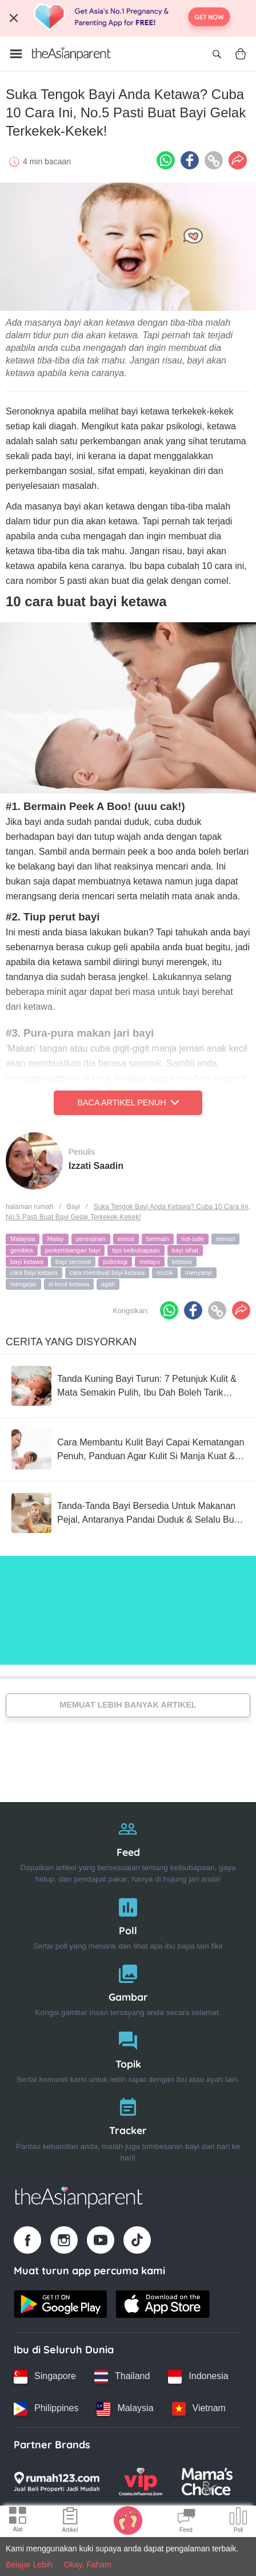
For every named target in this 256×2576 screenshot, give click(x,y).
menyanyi (198, 1272)
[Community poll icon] (238, 2522)
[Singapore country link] (45, 2377)
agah (108, 1284)
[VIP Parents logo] (140, 2481)
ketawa (182, 1261)
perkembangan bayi (73, 1250)
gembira (21, 1250)
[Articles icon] (70, 2522)
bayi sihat (185, 1250)
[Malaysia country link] (125, 2409)
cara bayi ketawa (34, 1272)
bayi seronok (73, 1261)
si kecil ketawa (69, 1284)
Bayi (73, 1207)
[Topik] (128, 2055)
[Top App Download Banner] (128, 18)
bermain (157, 1238)
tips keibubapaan (135, 1250)
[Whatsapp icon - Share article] (166, 160)
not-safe (192, 1238)
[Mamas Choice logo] (207, 2481)
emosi (126, 1238)
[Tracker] (128, 2127)
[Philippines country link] (46, 2409)
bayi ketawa (26, 1261)
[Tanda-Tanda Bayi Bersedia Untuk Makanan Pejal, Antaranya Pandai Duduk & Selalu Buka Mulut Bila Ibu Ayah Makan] (128, 1513)
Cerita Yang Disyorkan (71, 1342)
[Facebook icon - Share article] (190, 160)
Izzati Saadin (96, 1166)
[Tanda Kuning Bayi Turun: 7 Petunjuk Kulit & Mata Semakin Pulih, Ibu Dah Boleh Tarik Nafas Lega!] (128, 1386)
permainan (91, 1238)
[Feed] (128, 1849)
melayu (149, 1261)
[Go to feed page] (71, 54)
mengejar (23, 1284)
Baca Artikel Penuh (127, 1102)
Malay (55, 1238)
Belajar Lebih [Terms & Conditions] (29, 2564)
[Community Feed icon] (186, 2522)
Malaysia (22, 1238)
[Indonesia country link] (198, 2377)
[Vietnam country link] (199, 2409)
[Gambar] (128, 1988)
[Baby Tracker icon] (128, 2520)
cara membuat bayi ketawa (107, 1272)
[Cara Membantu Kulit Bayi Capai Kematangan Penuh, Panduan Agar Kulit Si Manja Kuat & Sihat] (128, 1449)
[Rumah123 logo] (56, 2481)
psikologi (115, 1261)
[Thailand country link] (122, 2377)
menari (225, 1238)
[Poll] (128, 1921)
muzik (165, 1272)
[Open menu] (16, 54)
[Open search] (216, 54)
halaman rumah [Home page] (29, 1207)
